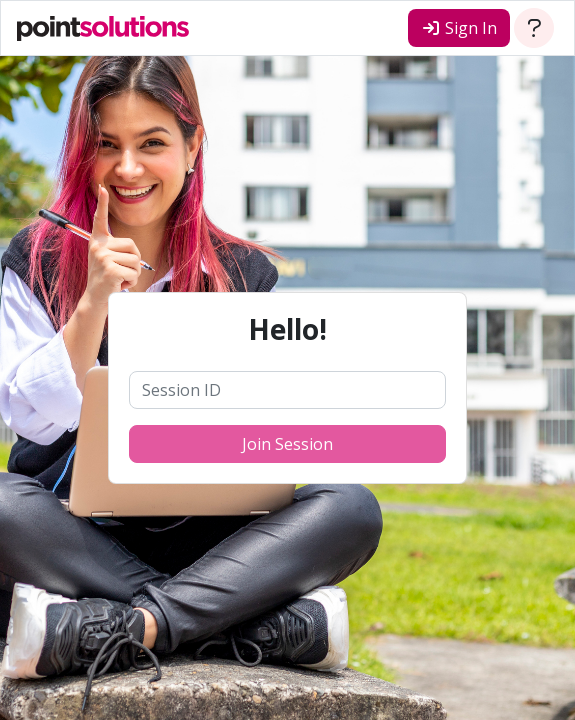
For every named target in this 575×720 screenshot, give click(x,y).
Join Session (287, 444)
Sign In (459, 28)
